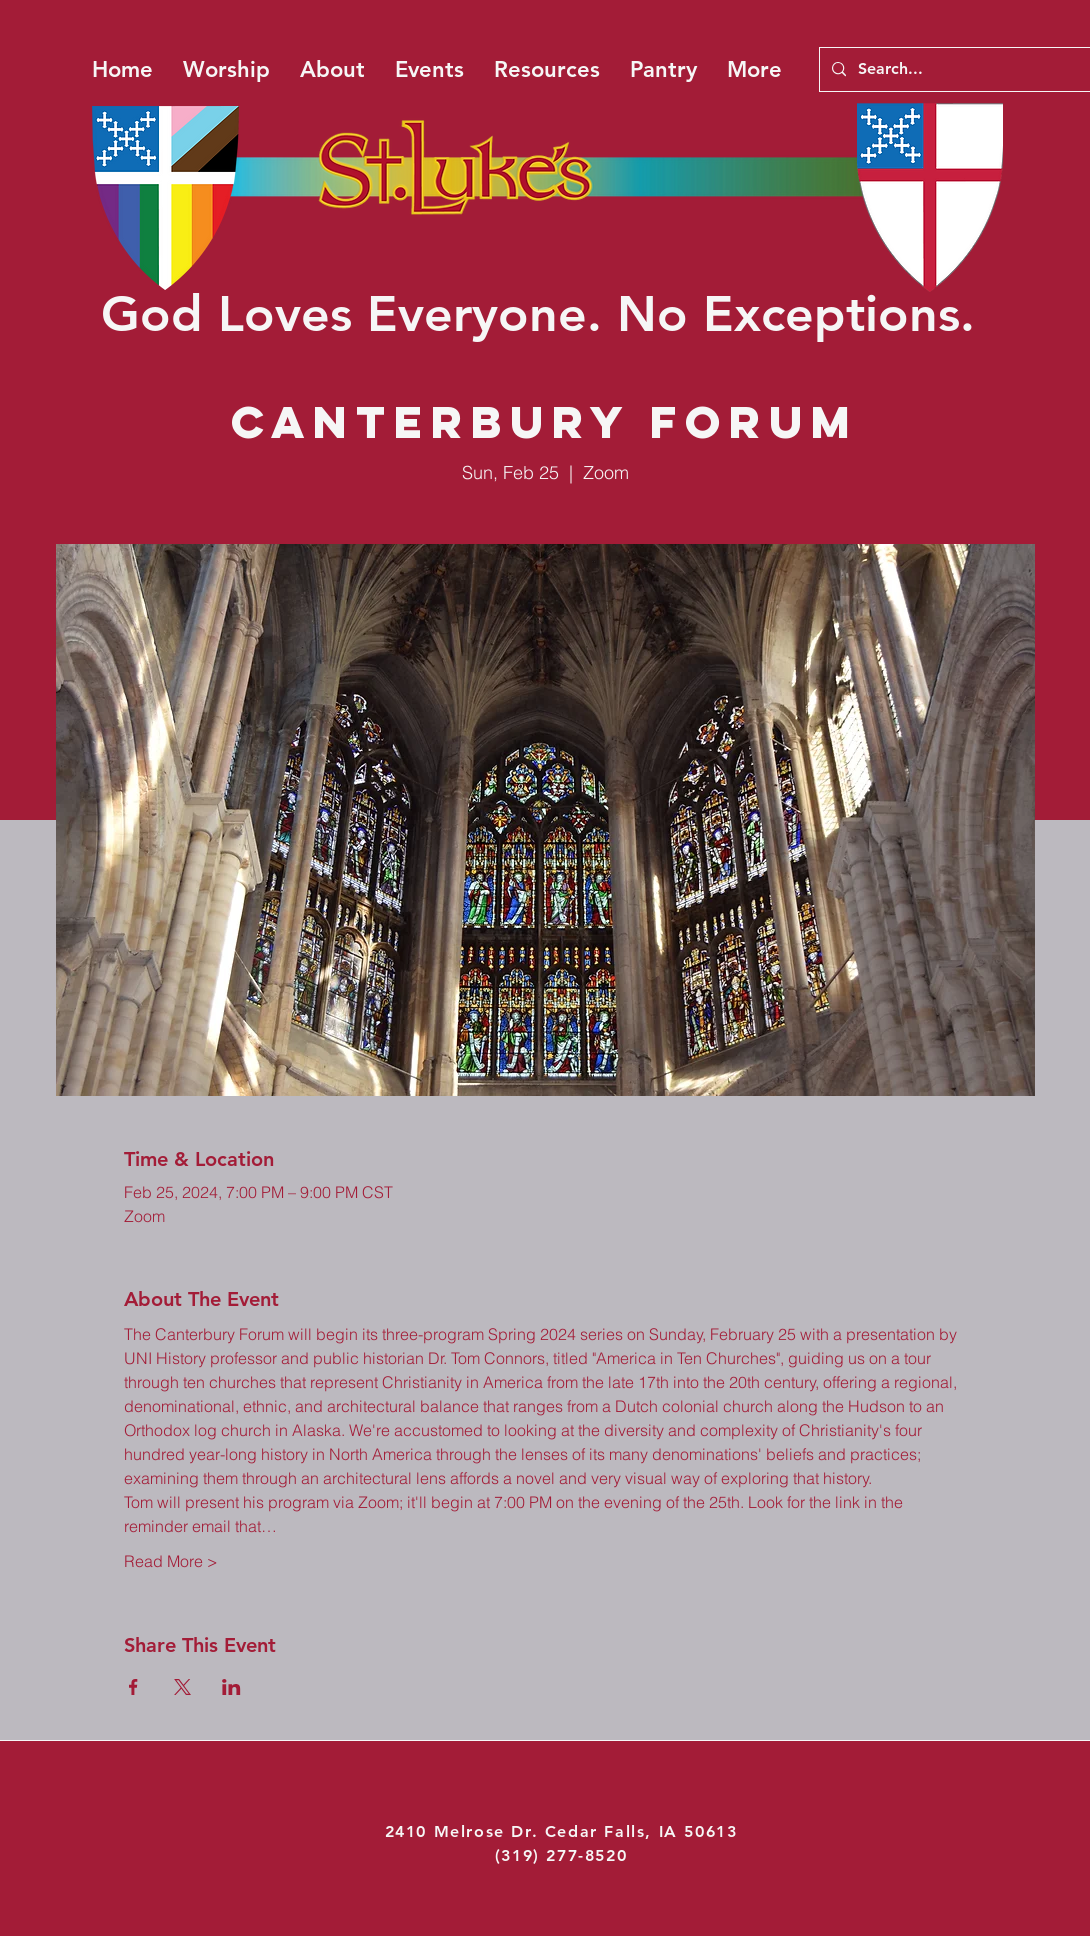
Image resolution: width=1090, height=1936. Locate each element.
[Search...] (969, 69)
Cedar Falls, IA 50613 (641, 1831)
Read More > (171, 1561)
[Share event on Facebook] (133, 1687)
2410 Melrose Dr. (465, 1831)
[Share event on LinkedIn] (231, 1687)
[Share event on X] (182, 1687)
